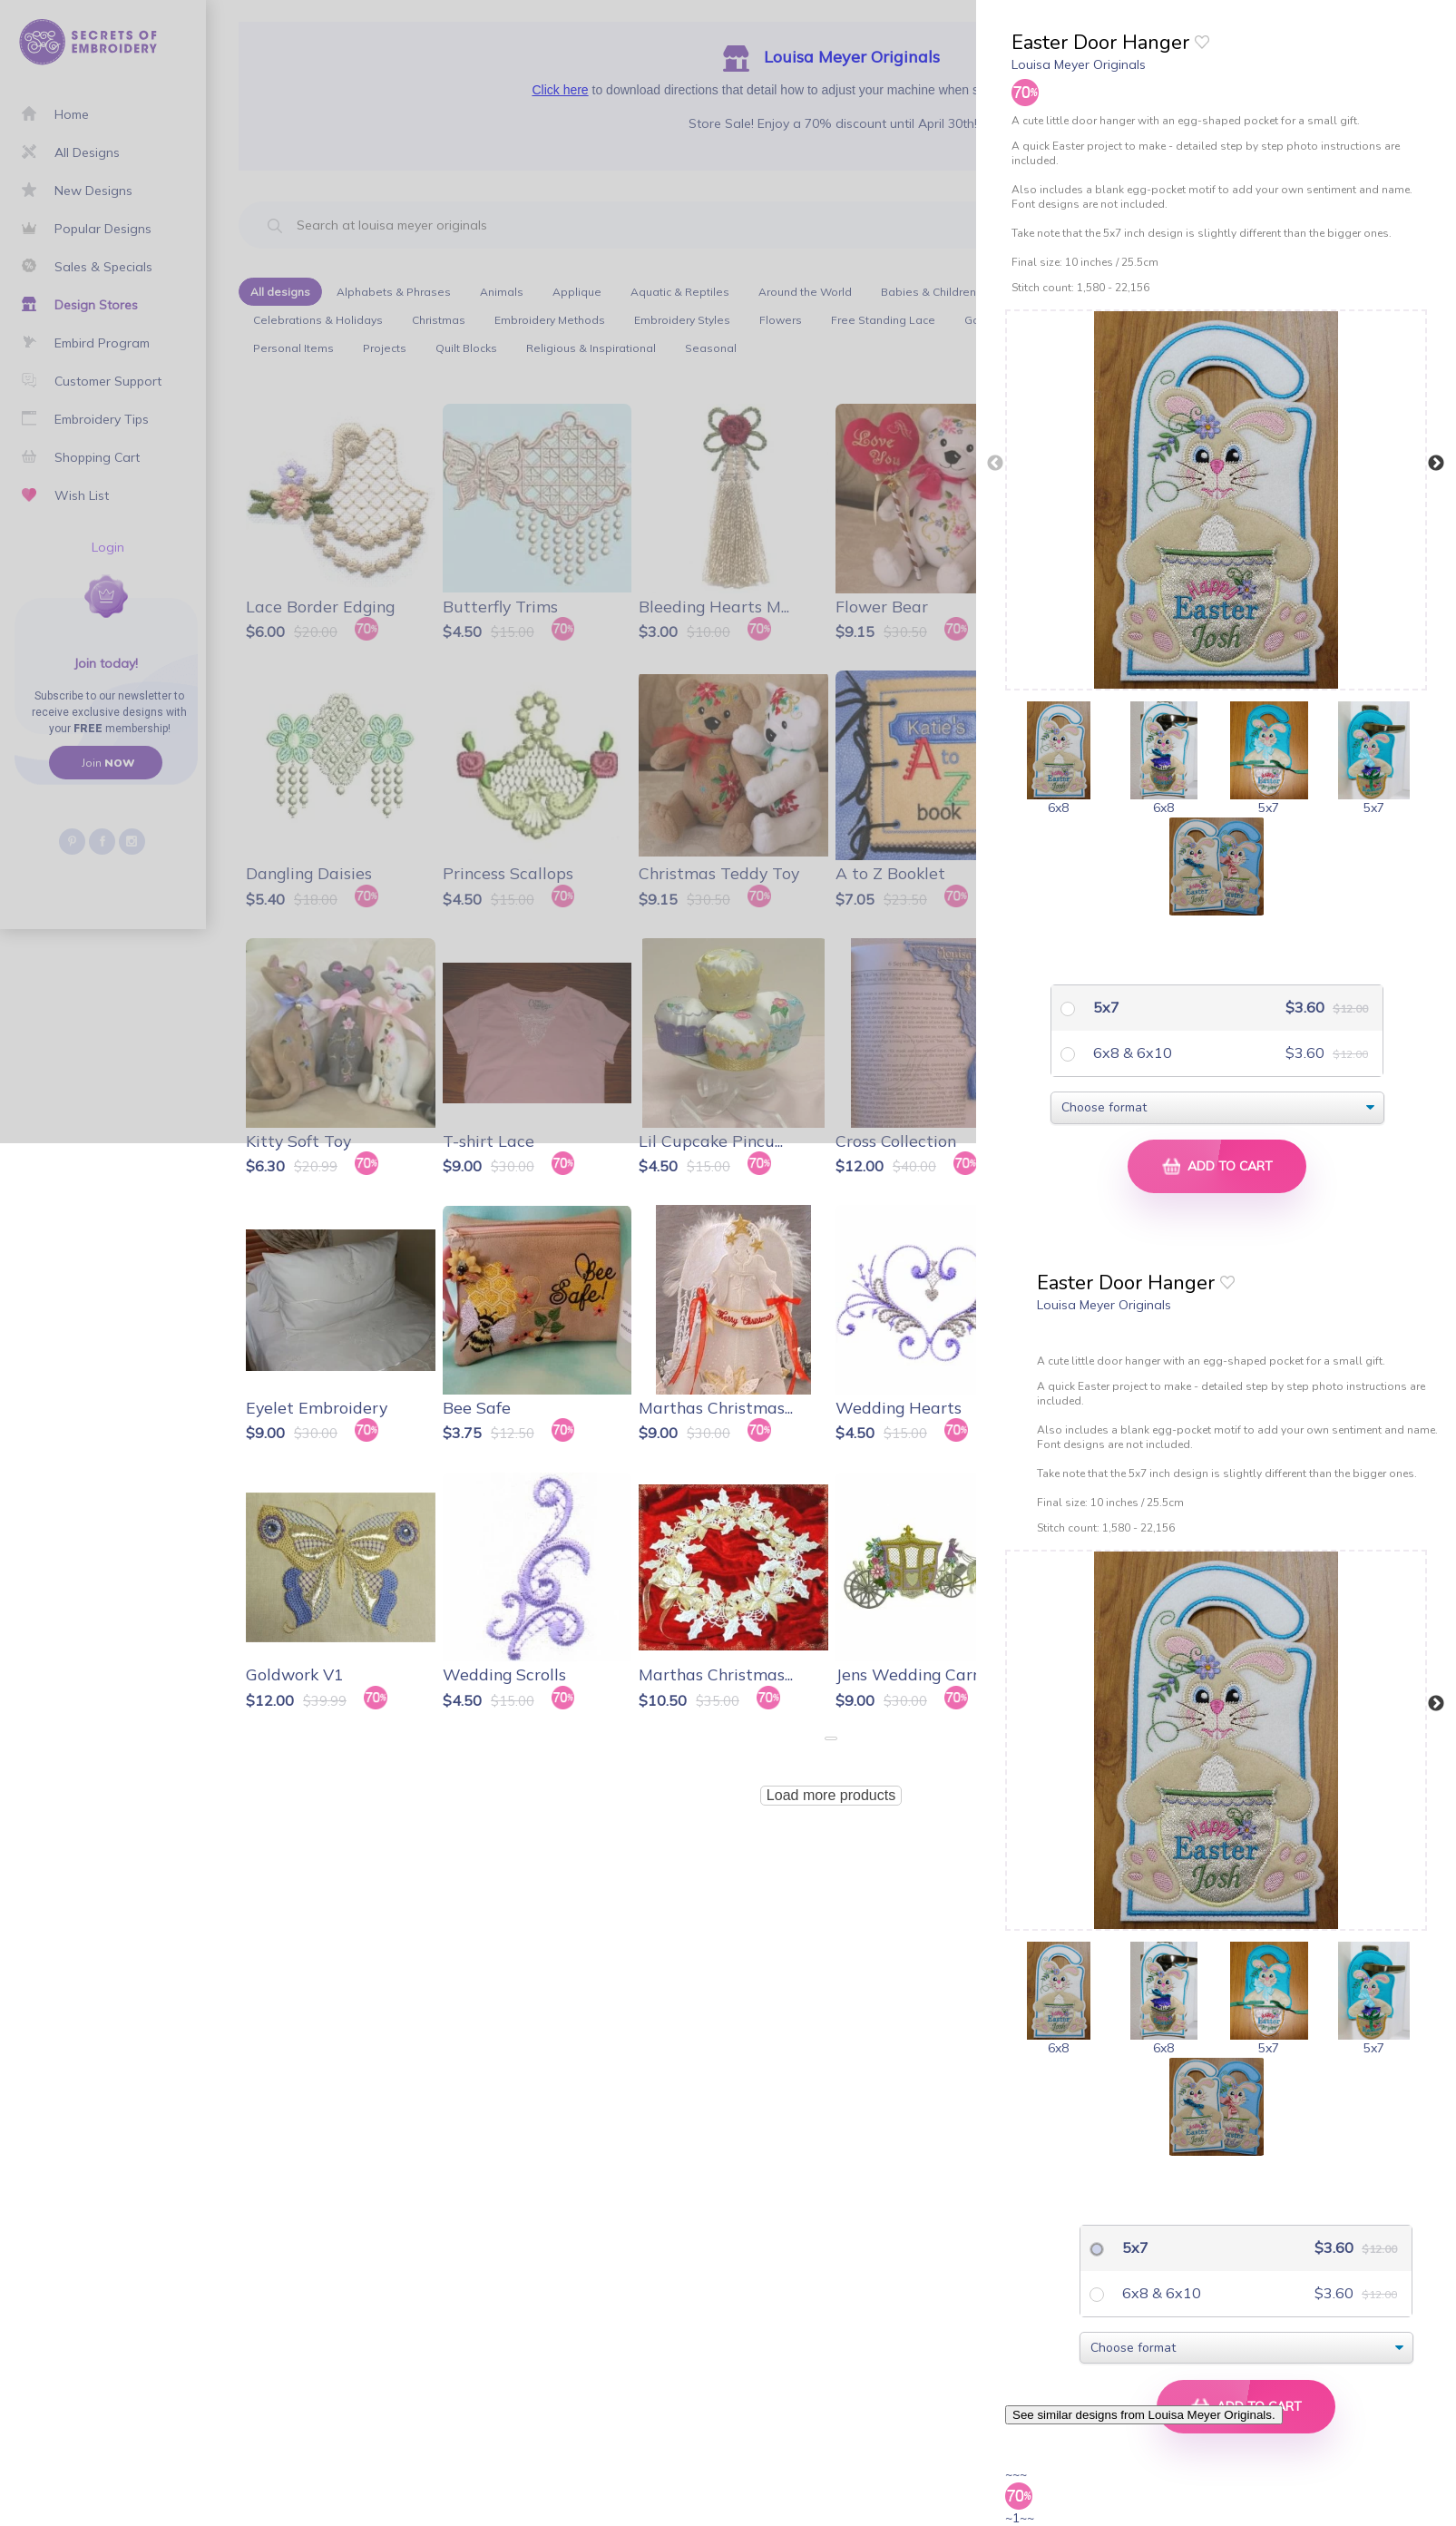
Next (1436, 464)
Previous (995, 464)
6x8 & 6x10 (1131, 1052)
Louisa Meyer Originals (1078, 64)
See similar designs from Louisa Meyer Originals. (1143, 2415)
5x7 (1104, 1007)
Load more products (831, 1795)
